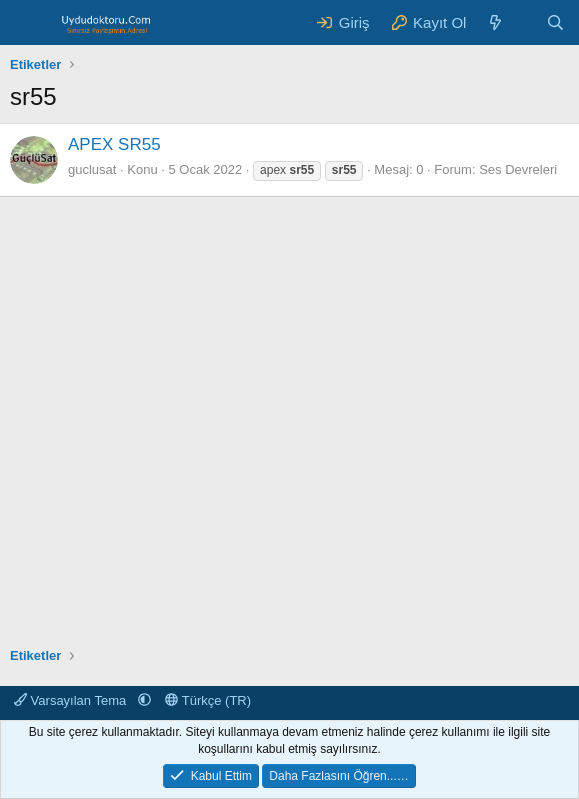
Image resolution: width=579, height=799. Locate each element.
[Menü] (27, 23)
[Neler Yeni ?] (495, 22)
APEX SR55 (114, 144)
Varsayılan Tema (72, 700)
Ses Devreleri (518, 169)
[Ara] (555, 22)
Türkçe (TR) (208, 700)
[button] (144, 700)
